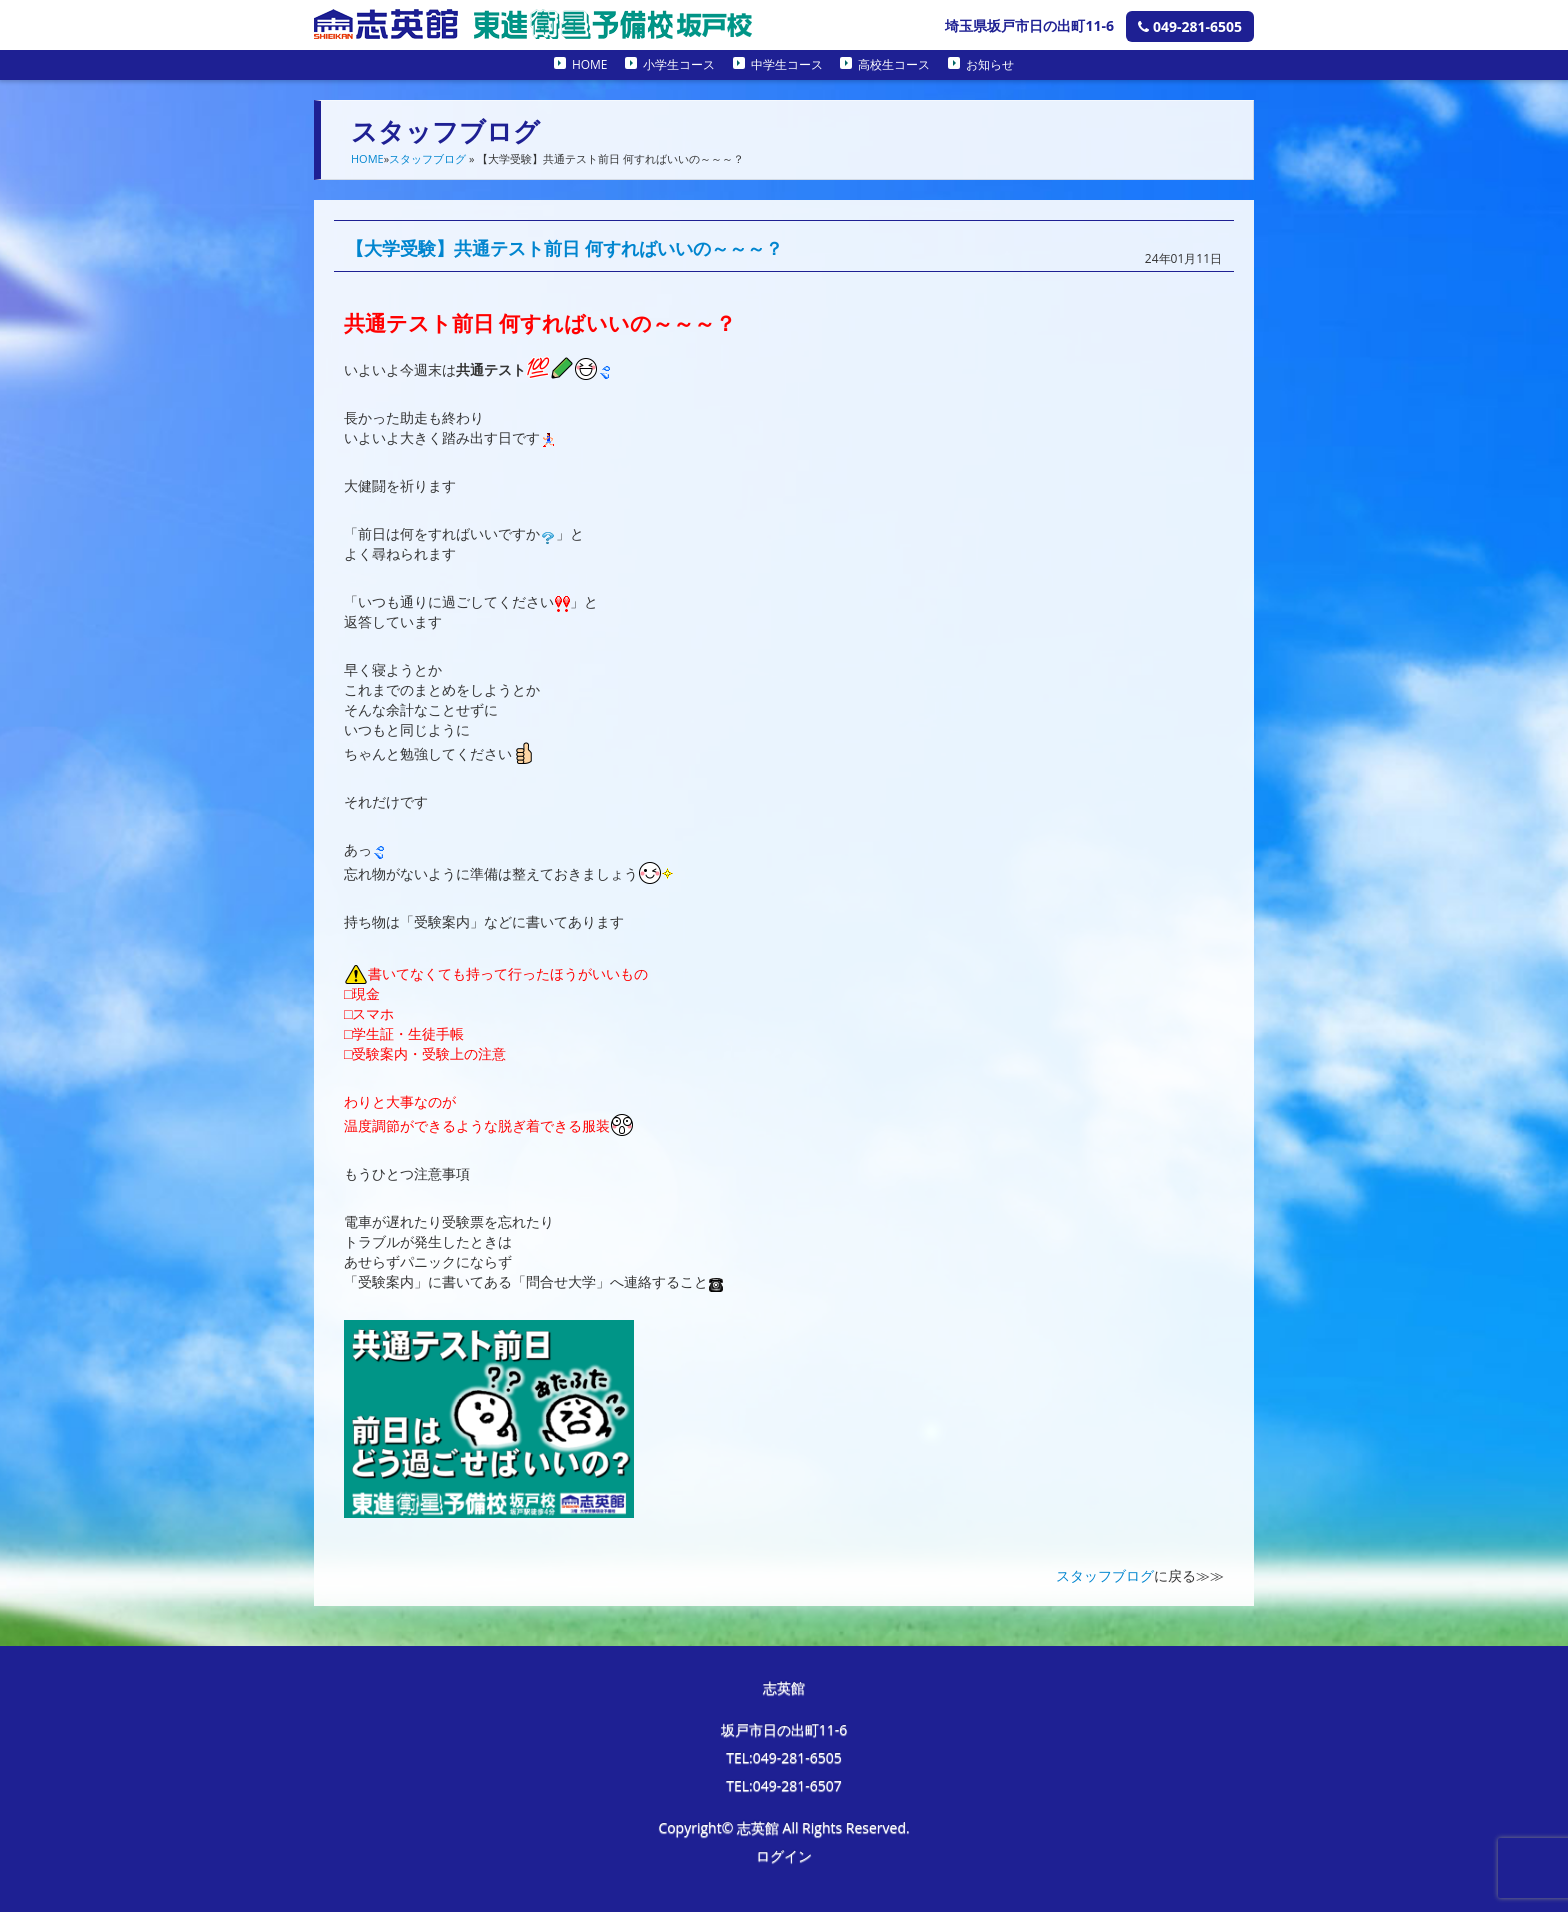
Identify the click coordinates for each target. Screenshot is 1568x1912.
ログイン (784, 1855)
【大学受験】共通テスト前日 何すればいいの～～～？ (564, 248)
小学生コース (679, 64)
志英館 (784, 1687)
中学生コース (787, 64)
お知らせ (990, 64)
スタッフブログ (427, 158)
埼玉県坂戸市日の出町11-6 (1029, 25)
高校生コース (894, 64)
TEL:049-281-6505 (784, 1757)
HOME (590, 64)
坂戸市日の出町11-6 (784, 1729)
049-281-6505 (1190, 26)
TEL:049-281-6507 (784, 1785)
